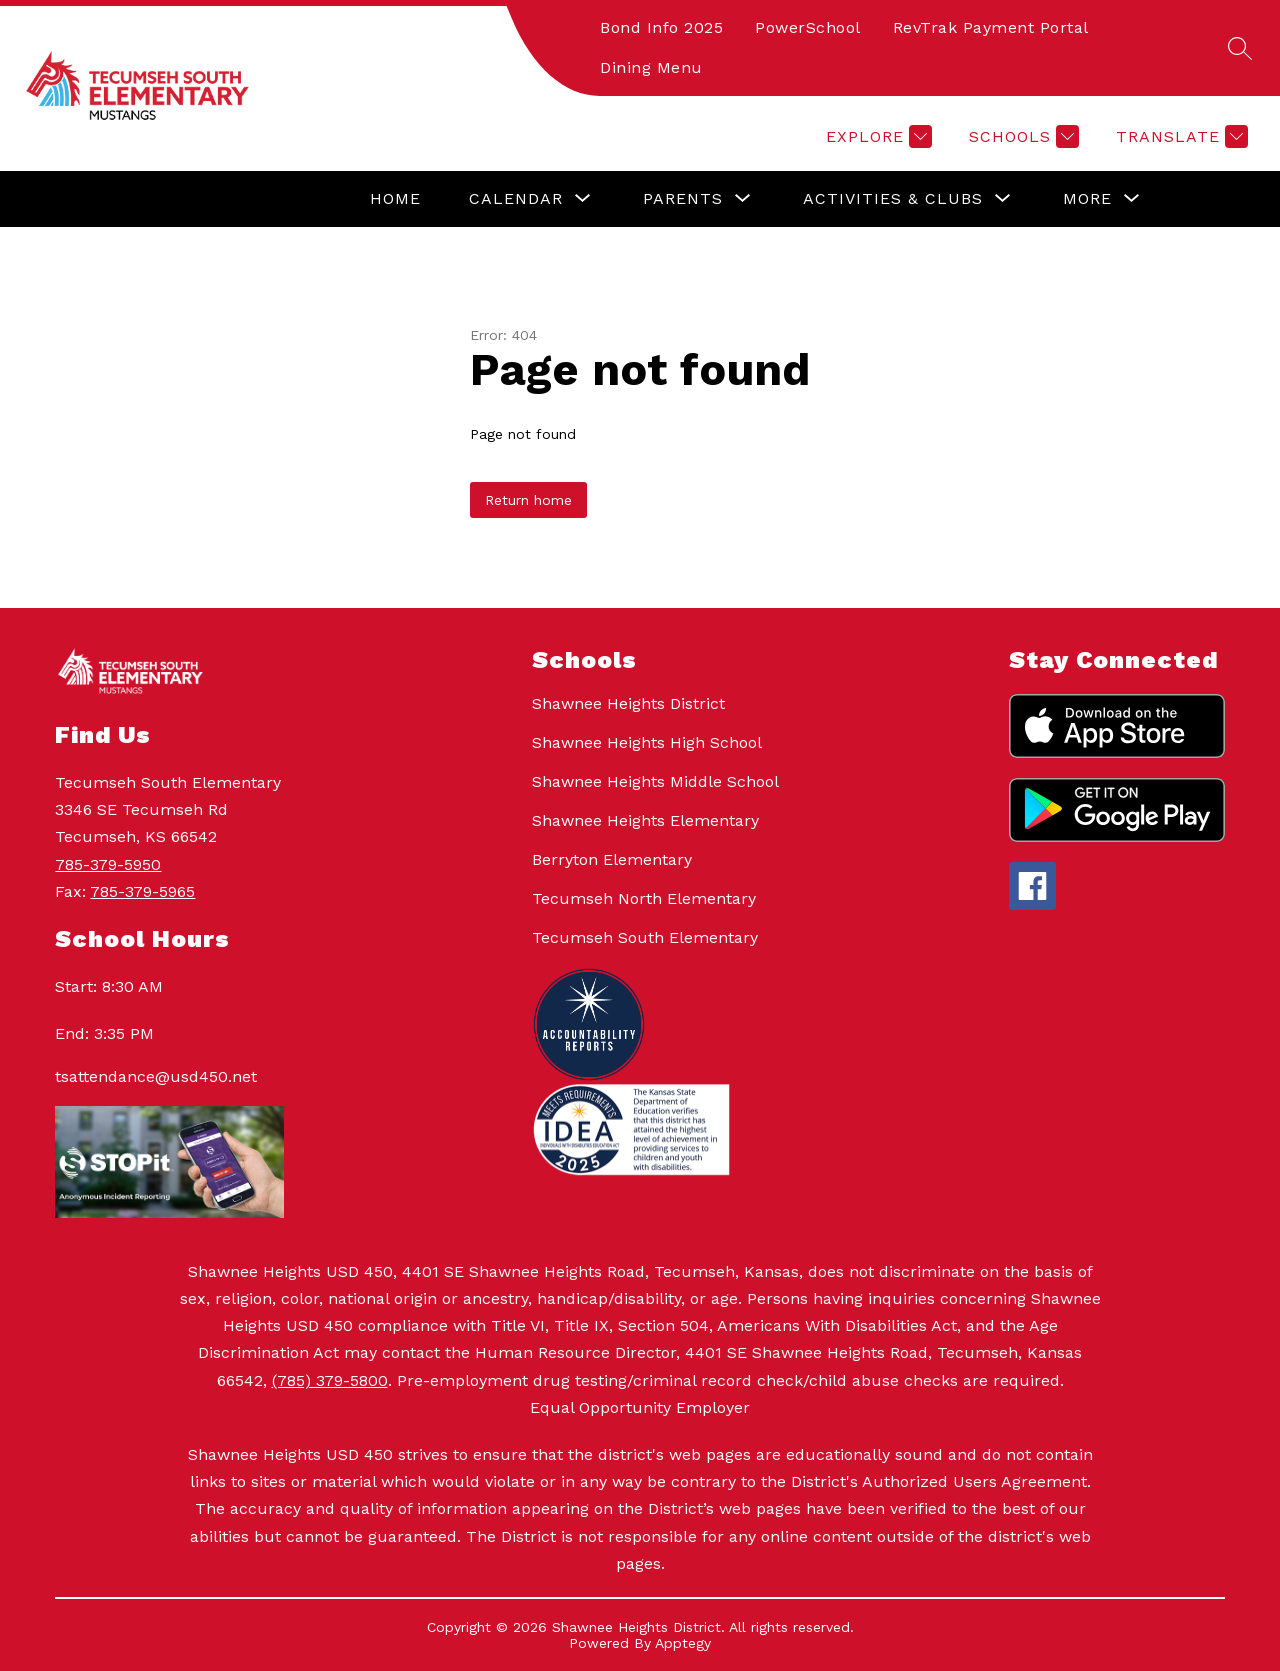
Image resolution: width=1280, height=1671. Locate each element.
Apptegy (683, 1643)
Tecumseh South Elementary (645, 937)
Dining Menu (651, 67)
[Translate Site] (1179, 136)
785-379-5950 (108, 864)
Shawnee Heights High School (647, 742)
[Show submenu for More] (1087, 199)
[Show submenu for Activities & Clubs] (893, 199)
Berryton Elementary (612, 859)
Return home (528, 500)
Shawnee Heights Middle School (655, 781)
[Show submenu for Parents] (683, 199)
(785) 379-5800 (330, 1380)
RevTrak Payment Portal (991, 27)
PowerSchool (808, 27)
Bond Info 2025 (661, 27)
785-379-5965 (142, 891)
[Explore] (876, 136)
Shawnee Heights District (628, 703)
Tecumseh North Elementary (644, 898)
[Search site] (1240, 48)
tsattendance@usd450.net (156, 1076)
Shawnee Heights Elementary (645, 820)
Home (395, 198)
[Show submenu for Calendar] (516, 199)
